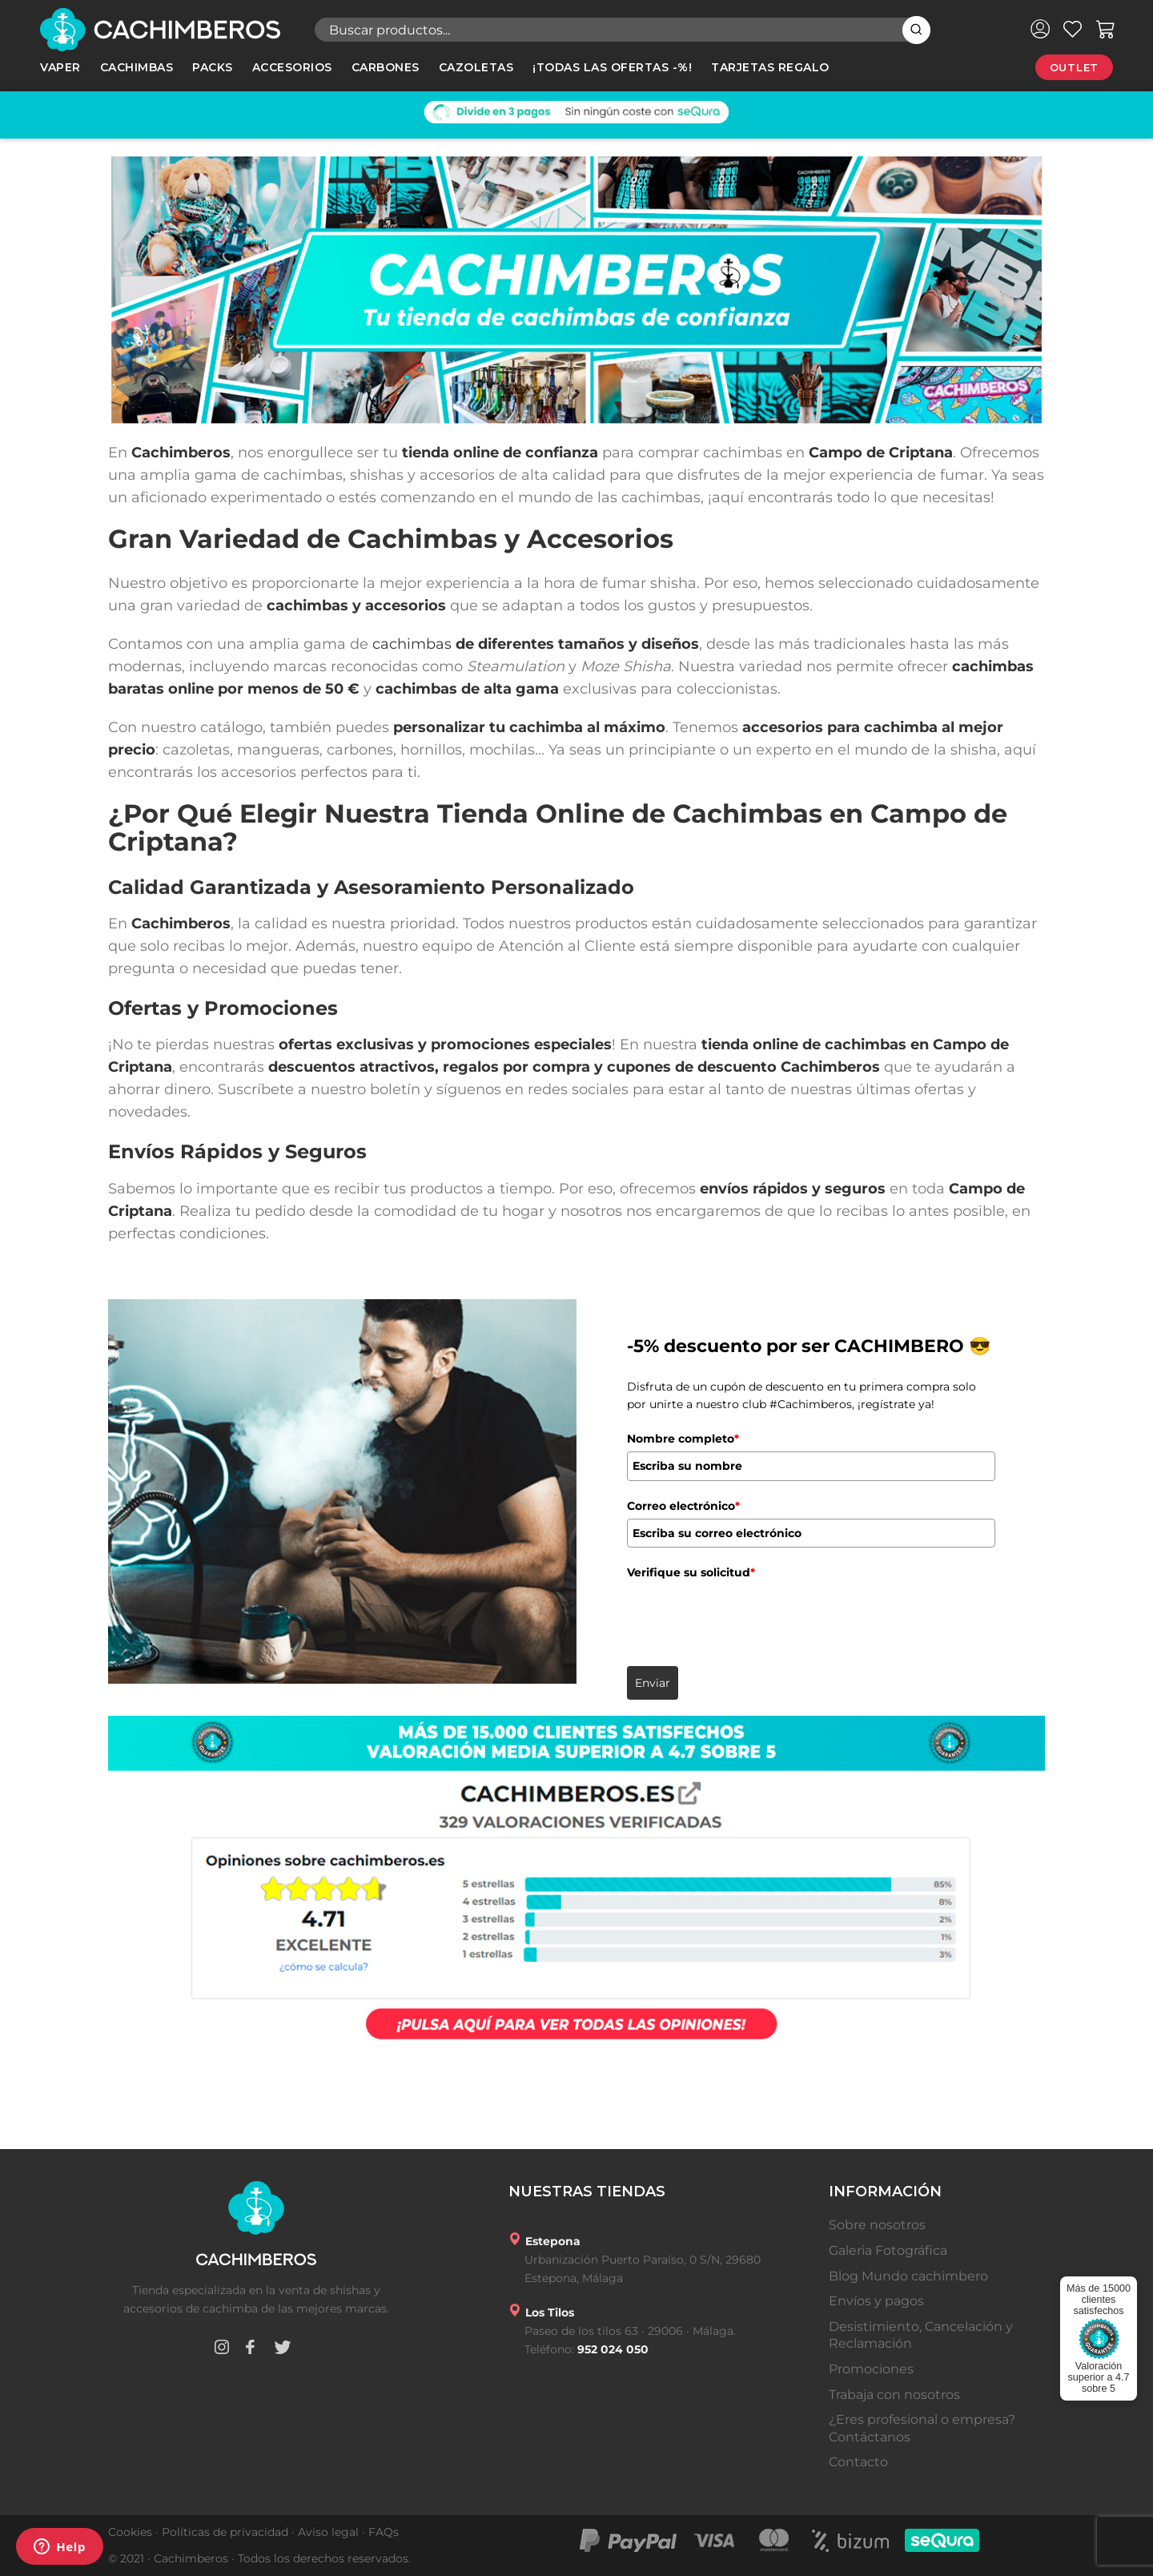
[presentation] (748, 1617)
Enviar (652, 1683)
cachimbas (412, 644)
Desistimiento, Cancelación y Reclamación (921, 2335)
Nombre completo (683, 1438)
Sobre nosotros (877, 2224)
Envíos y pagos (876, 2300)
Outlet (1074, 67)
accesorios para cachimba (840, 727)
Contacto (858, 2461)
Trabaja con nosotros (894, 2394)
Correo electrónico (683, 1506)
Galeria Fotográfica (888, 2250)
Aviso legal (328, 2532)
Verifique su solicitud (691, 1572)
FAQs (383, 2532)
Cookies (130, 2532)
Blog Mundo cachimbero (908, 2276)
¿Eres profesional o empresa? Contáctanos (922, 2428)
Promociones (871, 2369)
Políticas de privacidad (225, 2532)
